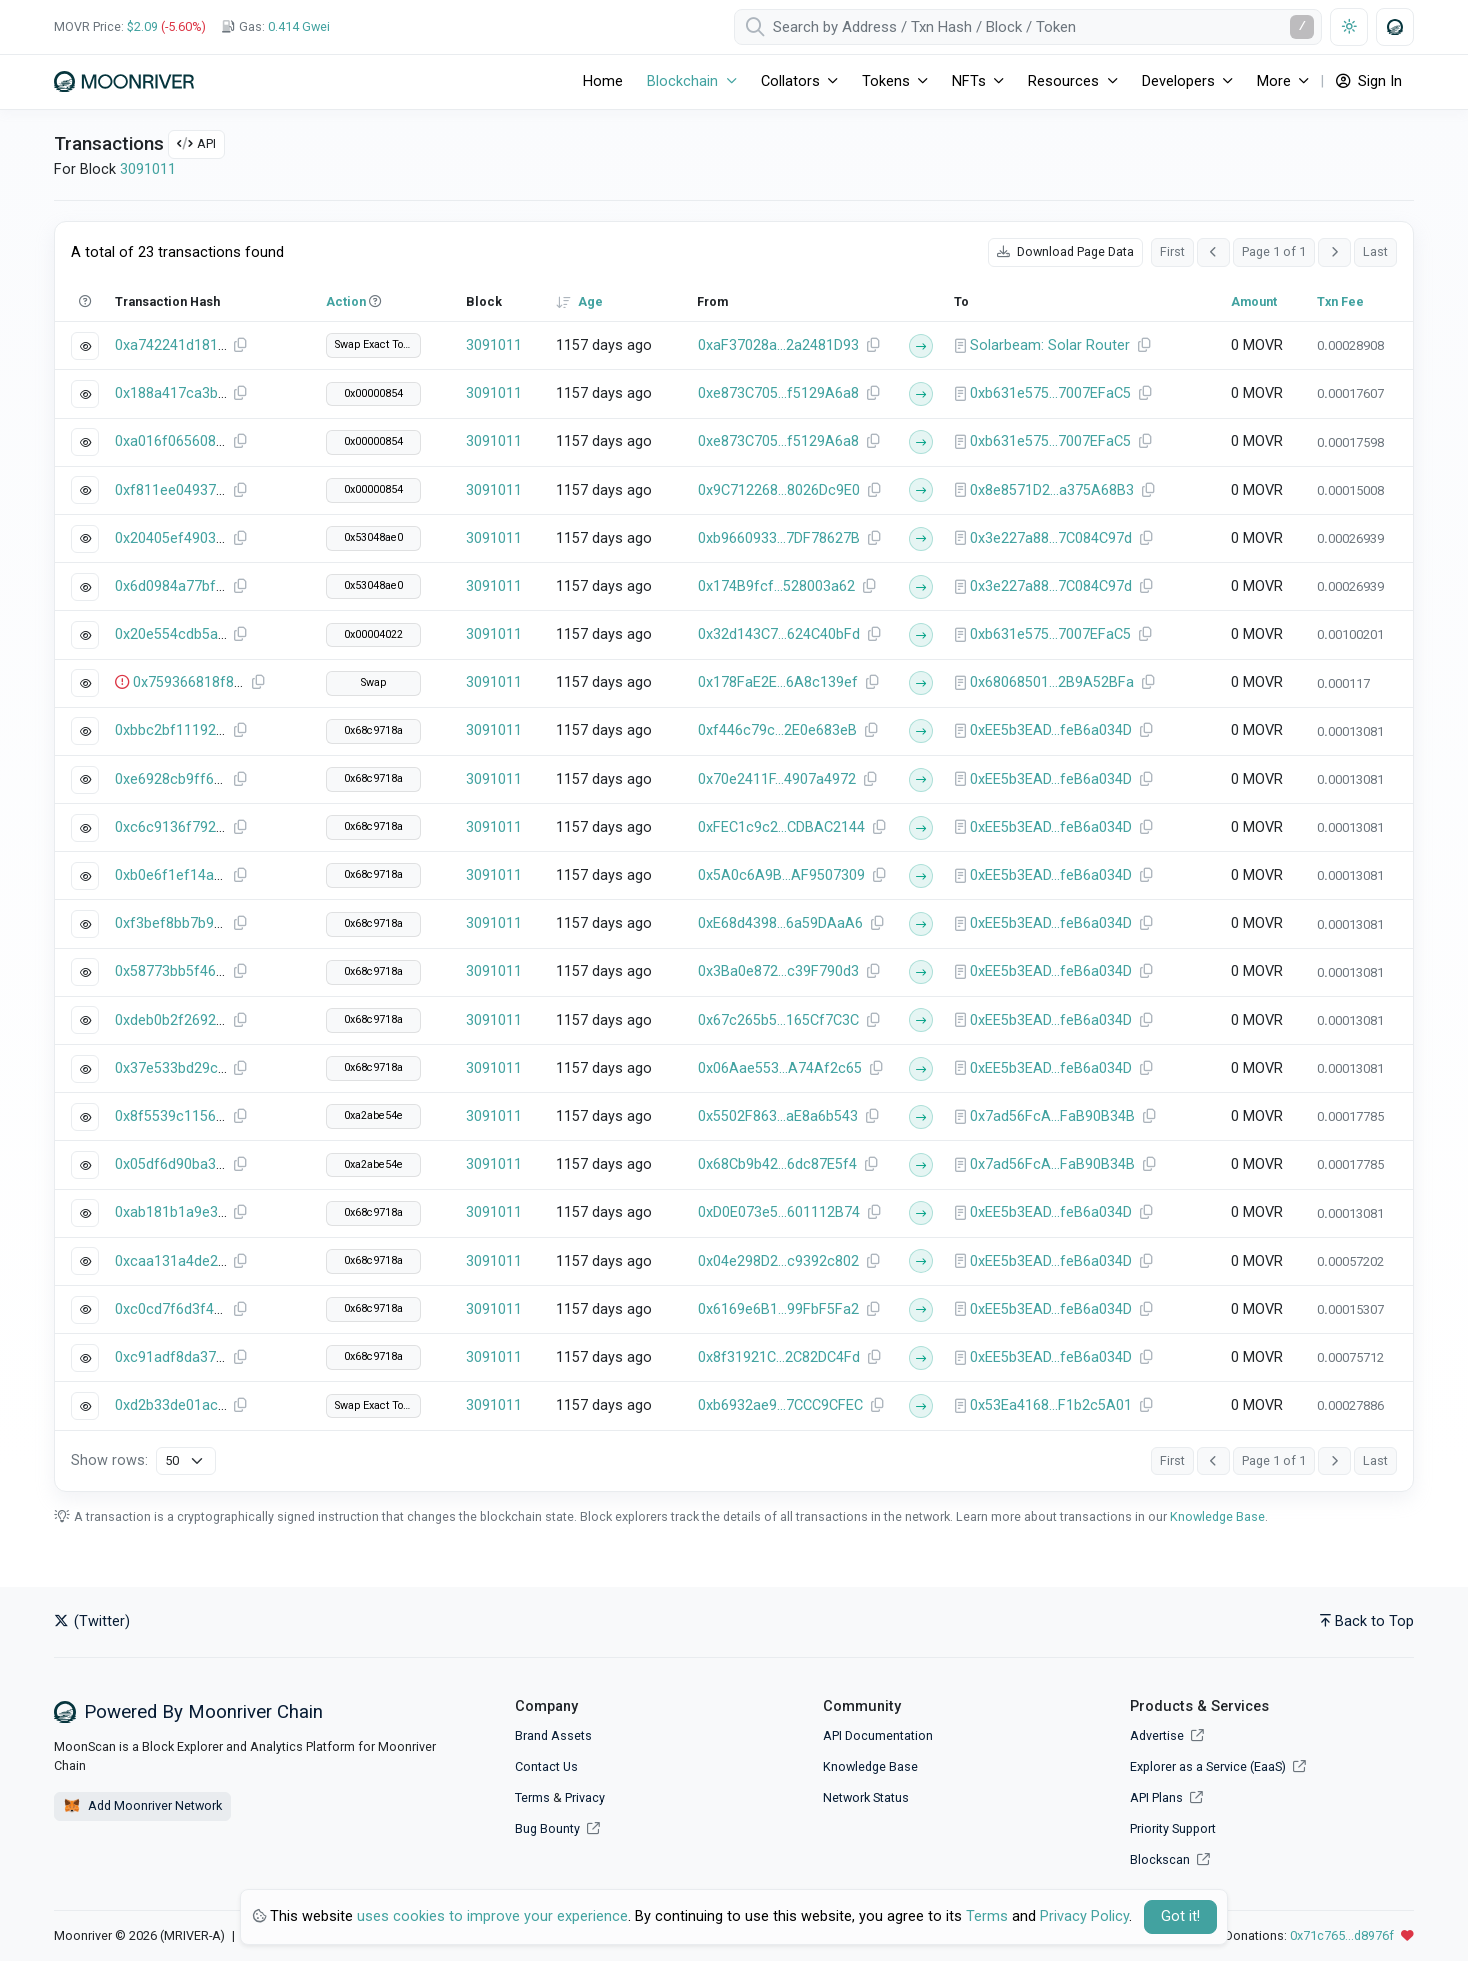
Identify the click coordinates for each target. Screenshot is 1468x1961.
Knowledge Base (1217, 1516)
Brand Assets (553, 1735)
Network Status (866, 1797)
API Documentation (878, 1735)
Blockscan (1170, 1859)
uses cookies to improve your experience (492, 1916)
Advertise (1167, 1735)
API (196, 143)
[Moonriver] (124, 81)
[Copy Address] (873, 346)
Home (603, 81)
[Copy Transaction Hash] (240, 346)
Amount (1254, 301)
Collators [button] (790, 81)
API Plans (1166, 1797)
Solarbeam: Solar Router (1050, 345)
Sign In (1369, 81)
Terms (532, 1797)
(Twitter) (92, 1621)
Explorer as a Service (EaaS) (1218, 1766)
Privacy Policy (1084, 1916)
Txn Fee (1340, 301)
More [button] (1274, 81)
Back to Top (1367, 1621)
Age (590, 301)
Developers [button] (1178, 81)
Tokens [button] (886, 81)
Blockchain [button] (682, 81)
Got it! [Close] (1180, 1916)
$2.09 (142, 26)
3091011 (148, 169)
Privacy (585, 1797)
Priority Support (1173, 1828)
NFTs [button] (969, 81)
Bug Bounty (547, 1828)
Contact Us (546, 1766)
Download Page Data (1065, 251)
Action (346, 301)
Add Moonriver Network (142, 1806)
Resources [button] (1063, 81)
